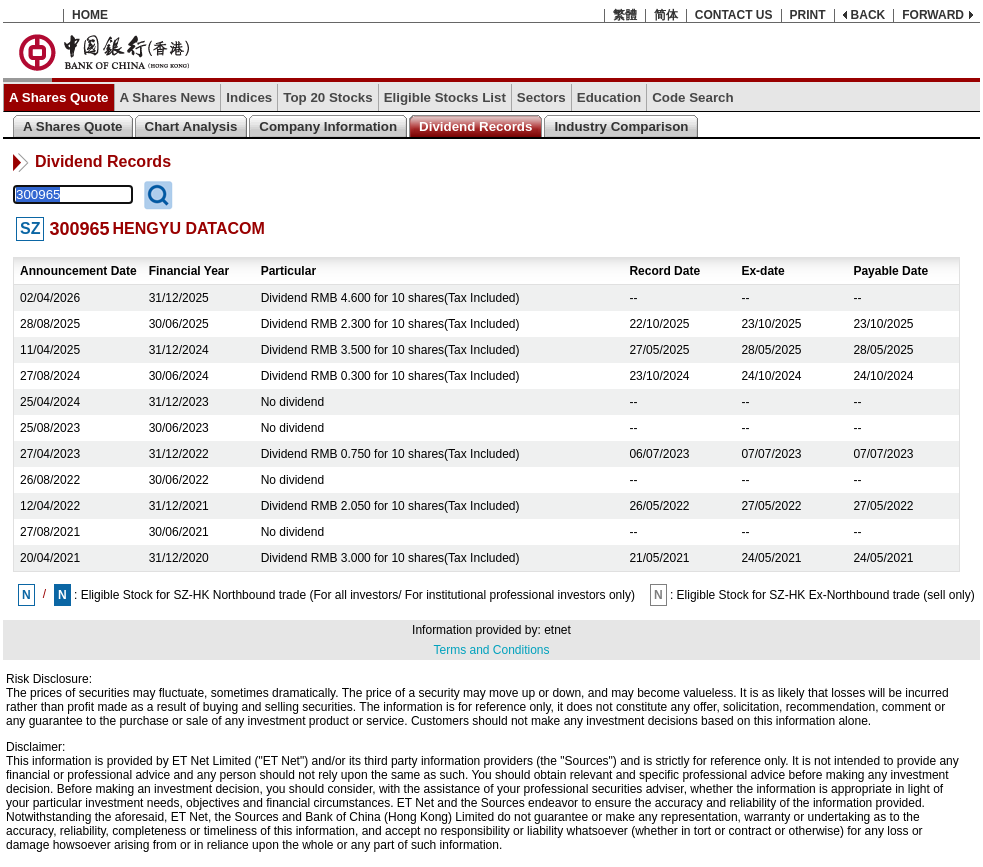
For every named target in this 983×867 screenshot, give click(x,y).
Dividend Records (475, 126)
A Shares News (168, 97)
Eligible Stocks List (445, 97)
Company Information (328, 126)
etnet (557, 630)
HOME (90, 15)
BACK (868, 15)
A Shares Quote (59, 97)
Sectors (541, 97)
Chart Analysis (191, 126)
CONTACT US (734, 15)
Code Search (692, 97)
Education (609, 97)
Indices (249, 97)
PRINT (808, 15)
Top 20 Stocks (327, 97)
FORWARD (933, 15)
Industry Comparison (621, 126)
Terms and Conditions (491, 650)
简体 (666, 15)
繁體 (625, 15)
